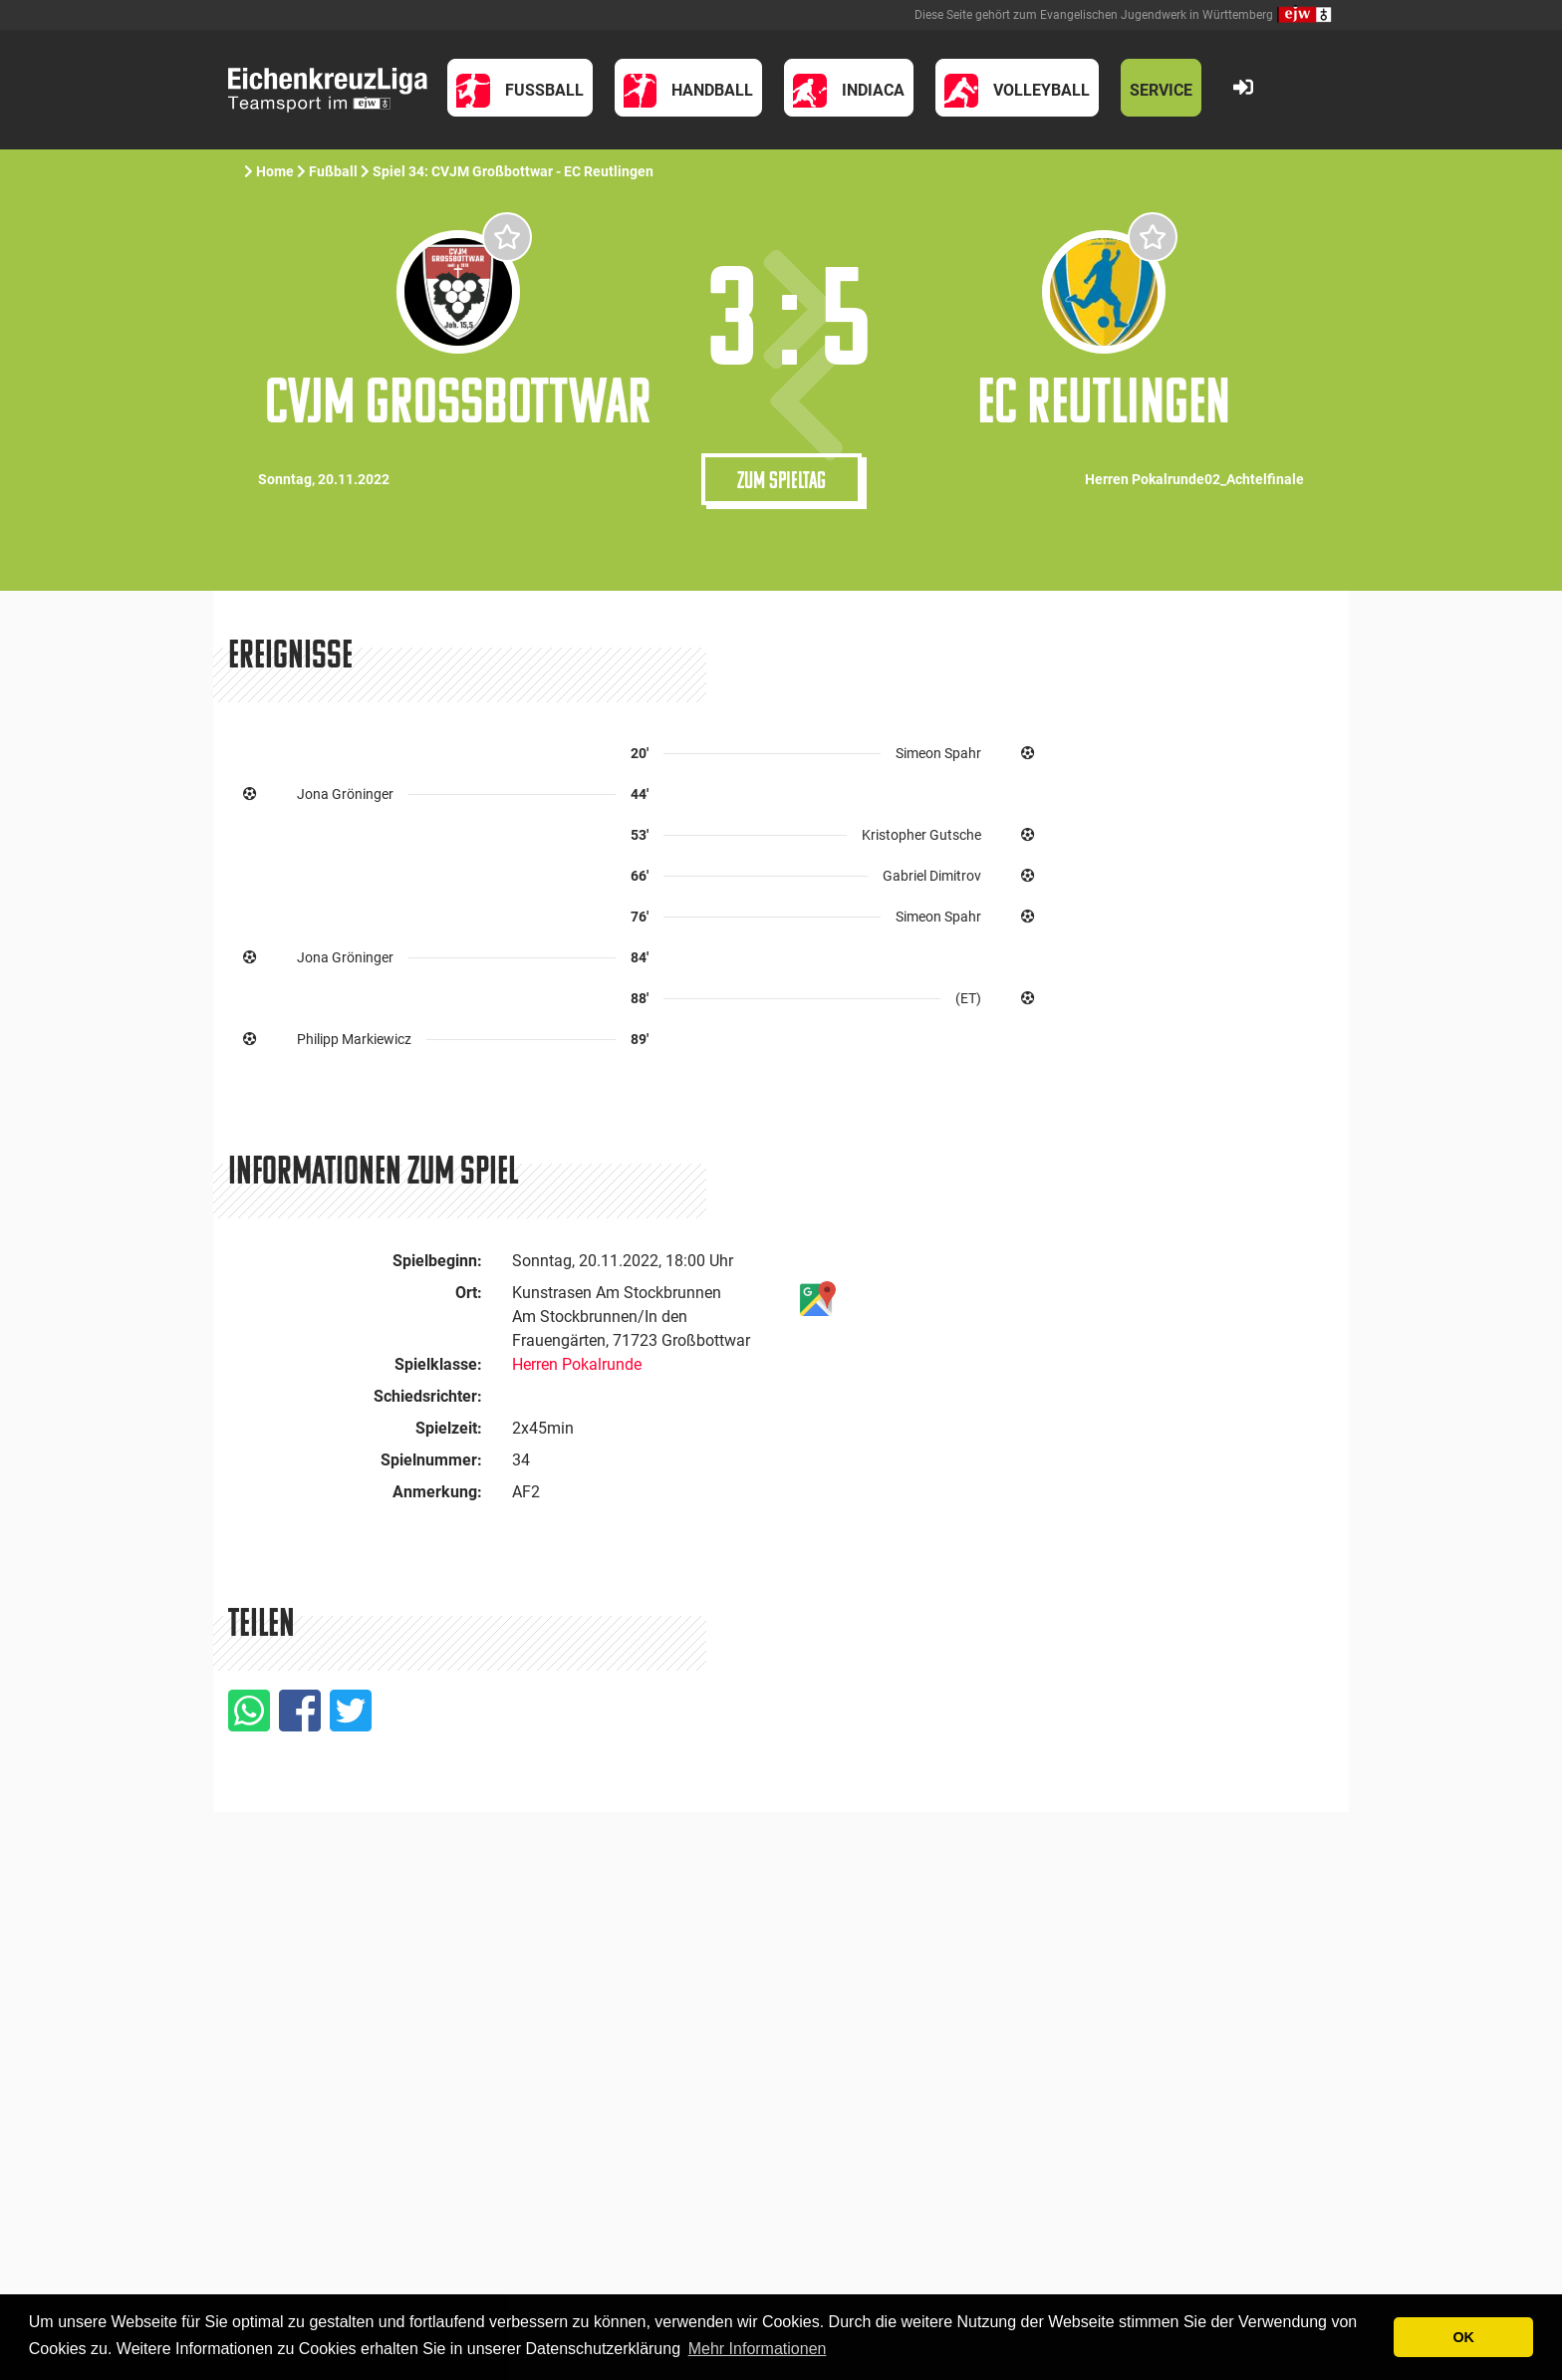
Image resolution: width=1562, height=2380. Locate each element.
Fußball (333, 171)
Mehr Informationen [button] (757, 2348)
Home (275, 171)
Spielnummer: (431, 1460)
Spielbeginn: (437, 1260)
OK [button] (1463, 2337)
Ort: (468, 1292)
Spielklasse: (438, 1364)
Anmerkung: (437, 1491)
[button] (520, 88)
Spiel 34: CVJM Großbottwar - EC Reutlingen (514, 171)
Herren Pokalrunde (577, 1364)
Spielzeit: (448, 1428)
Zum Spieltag (781, 479)
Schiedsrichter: (428, 1396)
